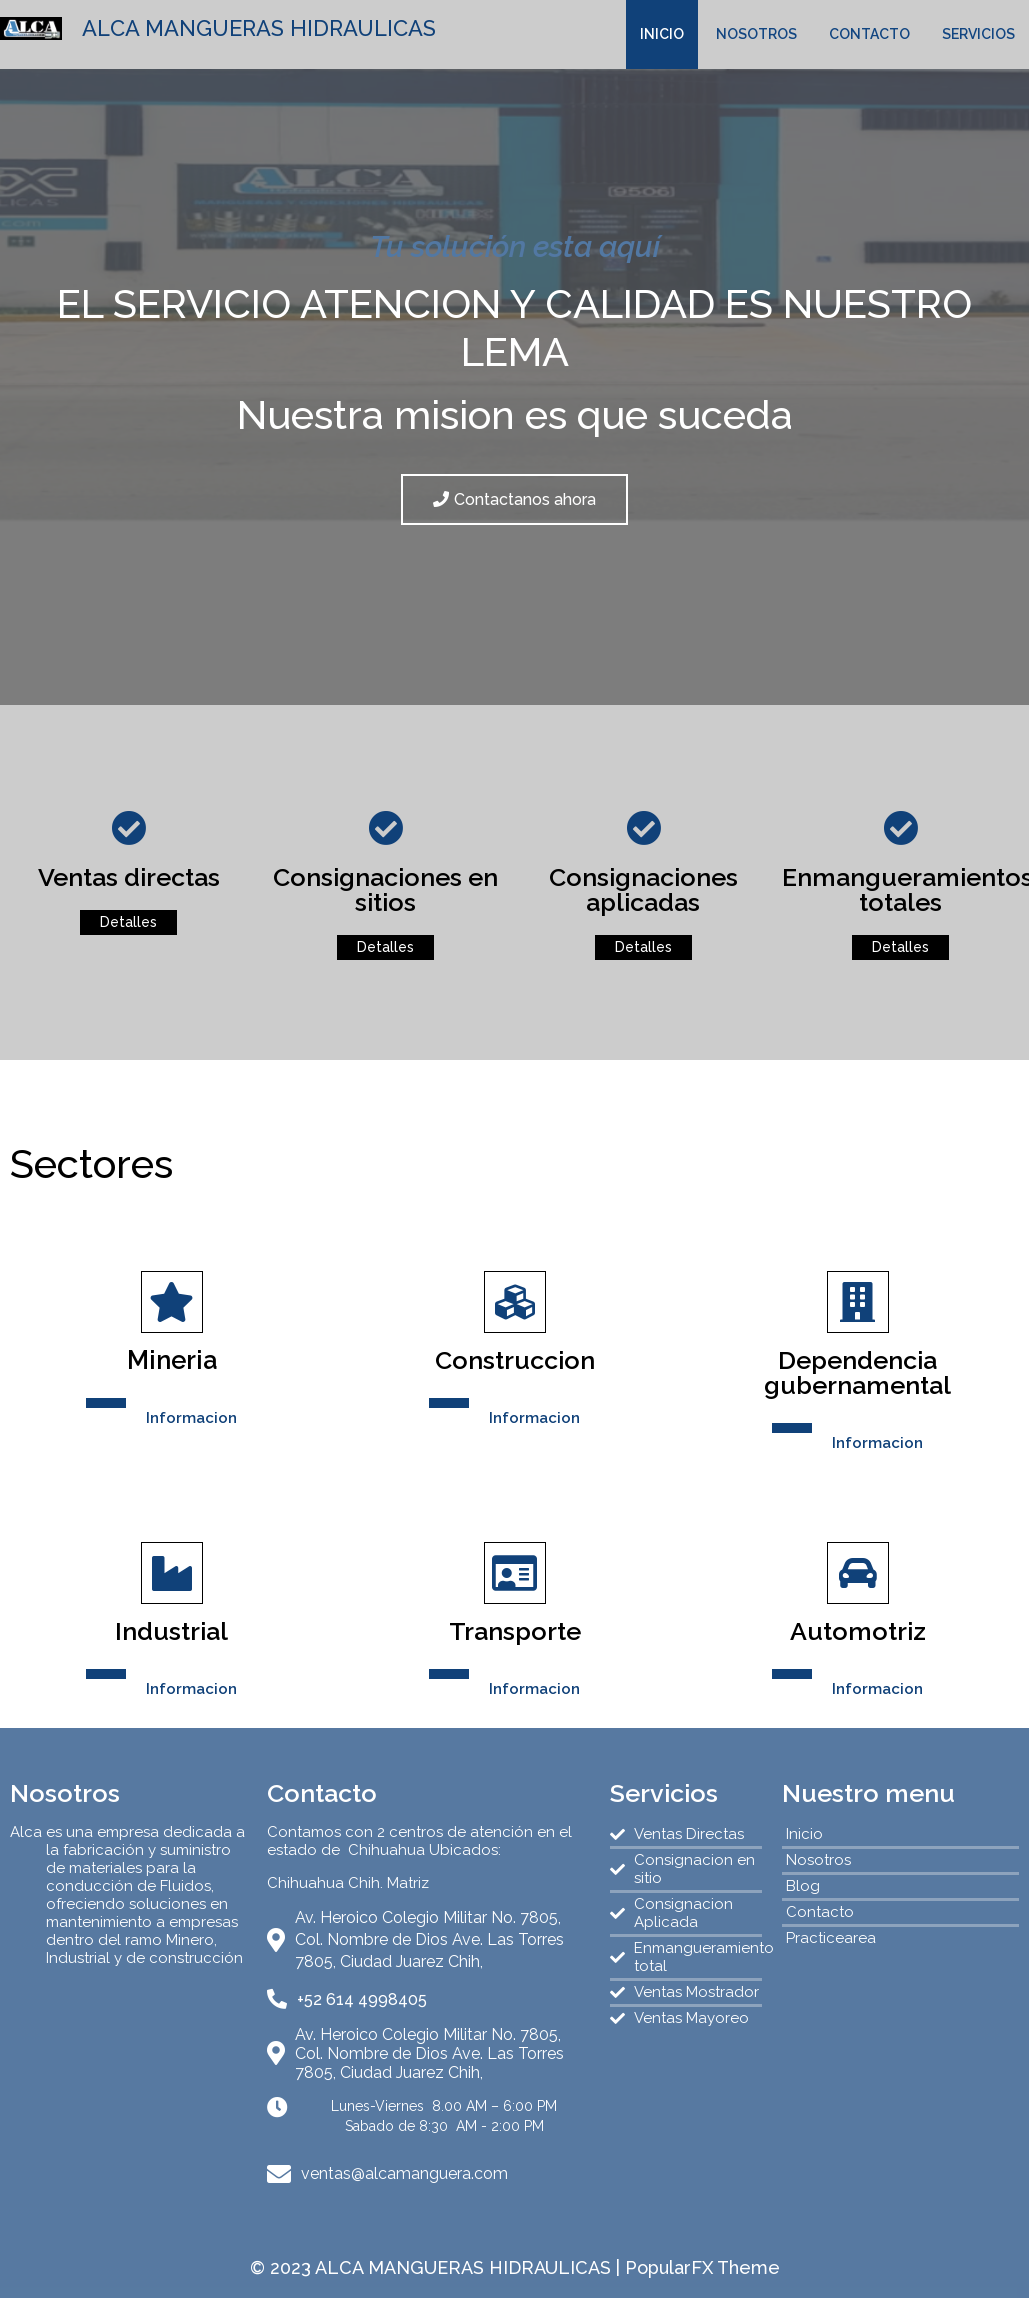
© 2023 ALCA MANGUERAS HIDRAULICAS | (437, 2267)
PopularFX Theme (702, 2267)
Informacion (191, 1418)
